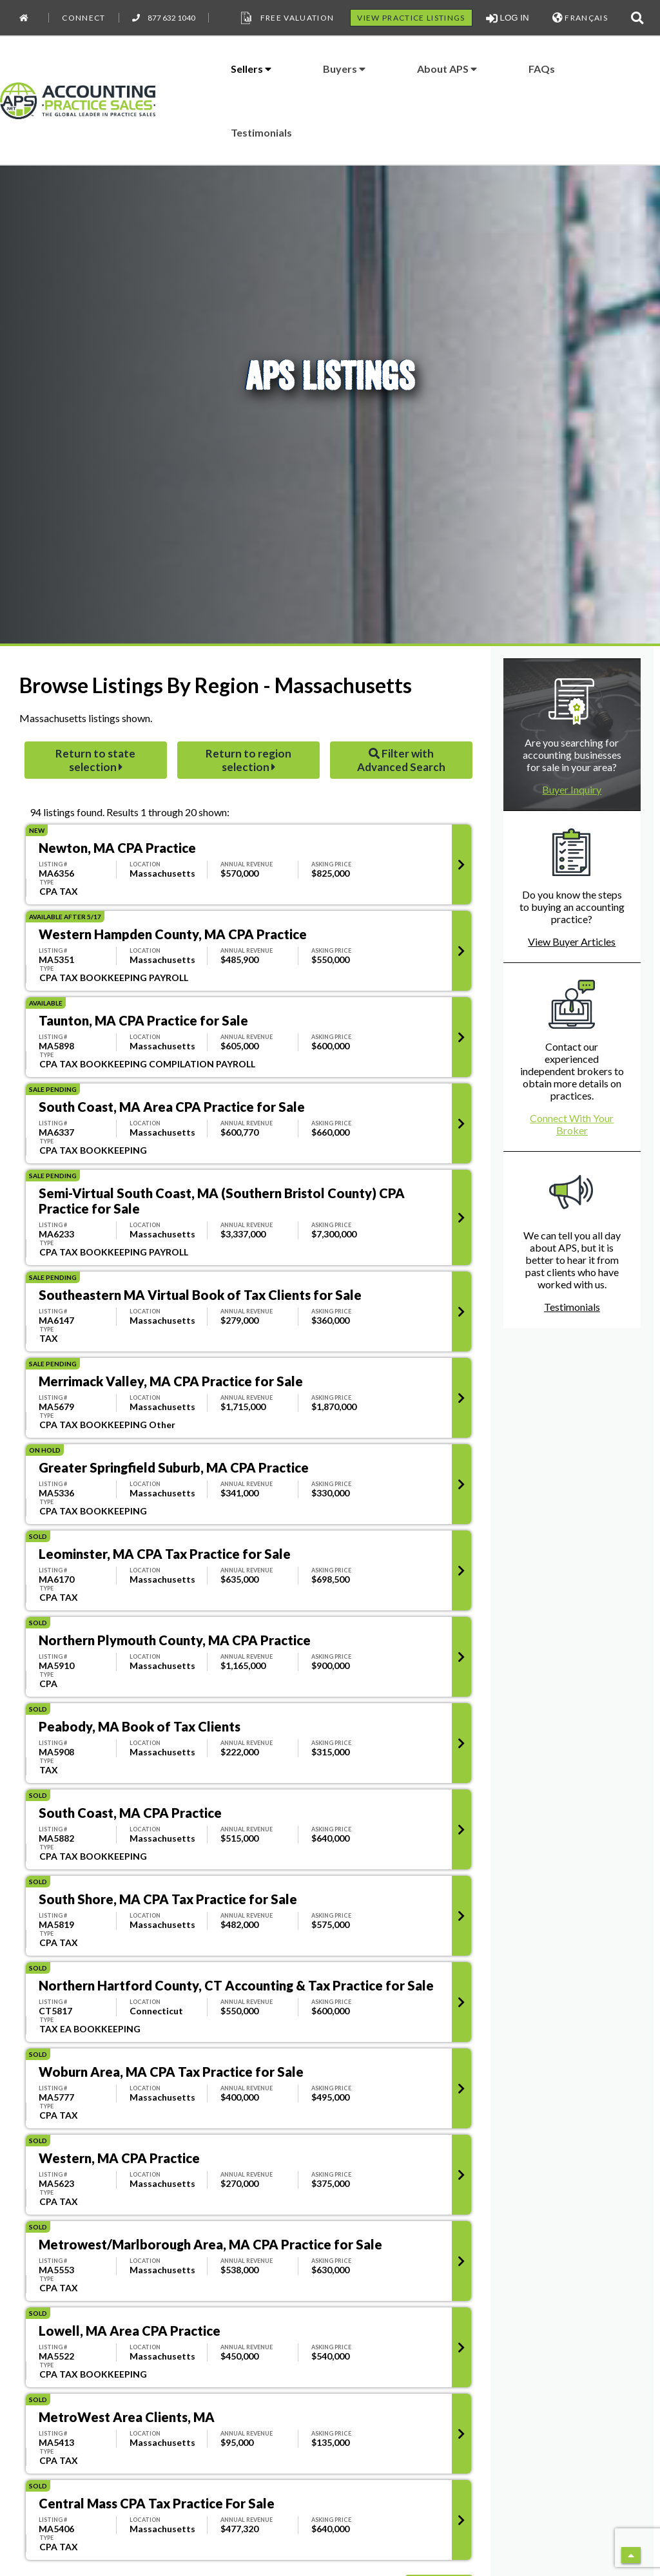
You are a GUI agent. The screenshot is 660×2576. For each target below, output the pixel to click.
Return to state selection (95, 760)
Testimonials (261, 132)
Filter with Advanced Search (401, 760)
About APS (447, 68)
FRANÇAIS (580, 18)
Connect (83, 18)
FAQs (542, 68)
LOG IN (507, 18)
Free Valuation (286, 18)
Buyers (344, 68)
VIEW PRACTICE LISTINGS (411, 18)
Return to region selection (248, 760)
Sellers (251, 68)
